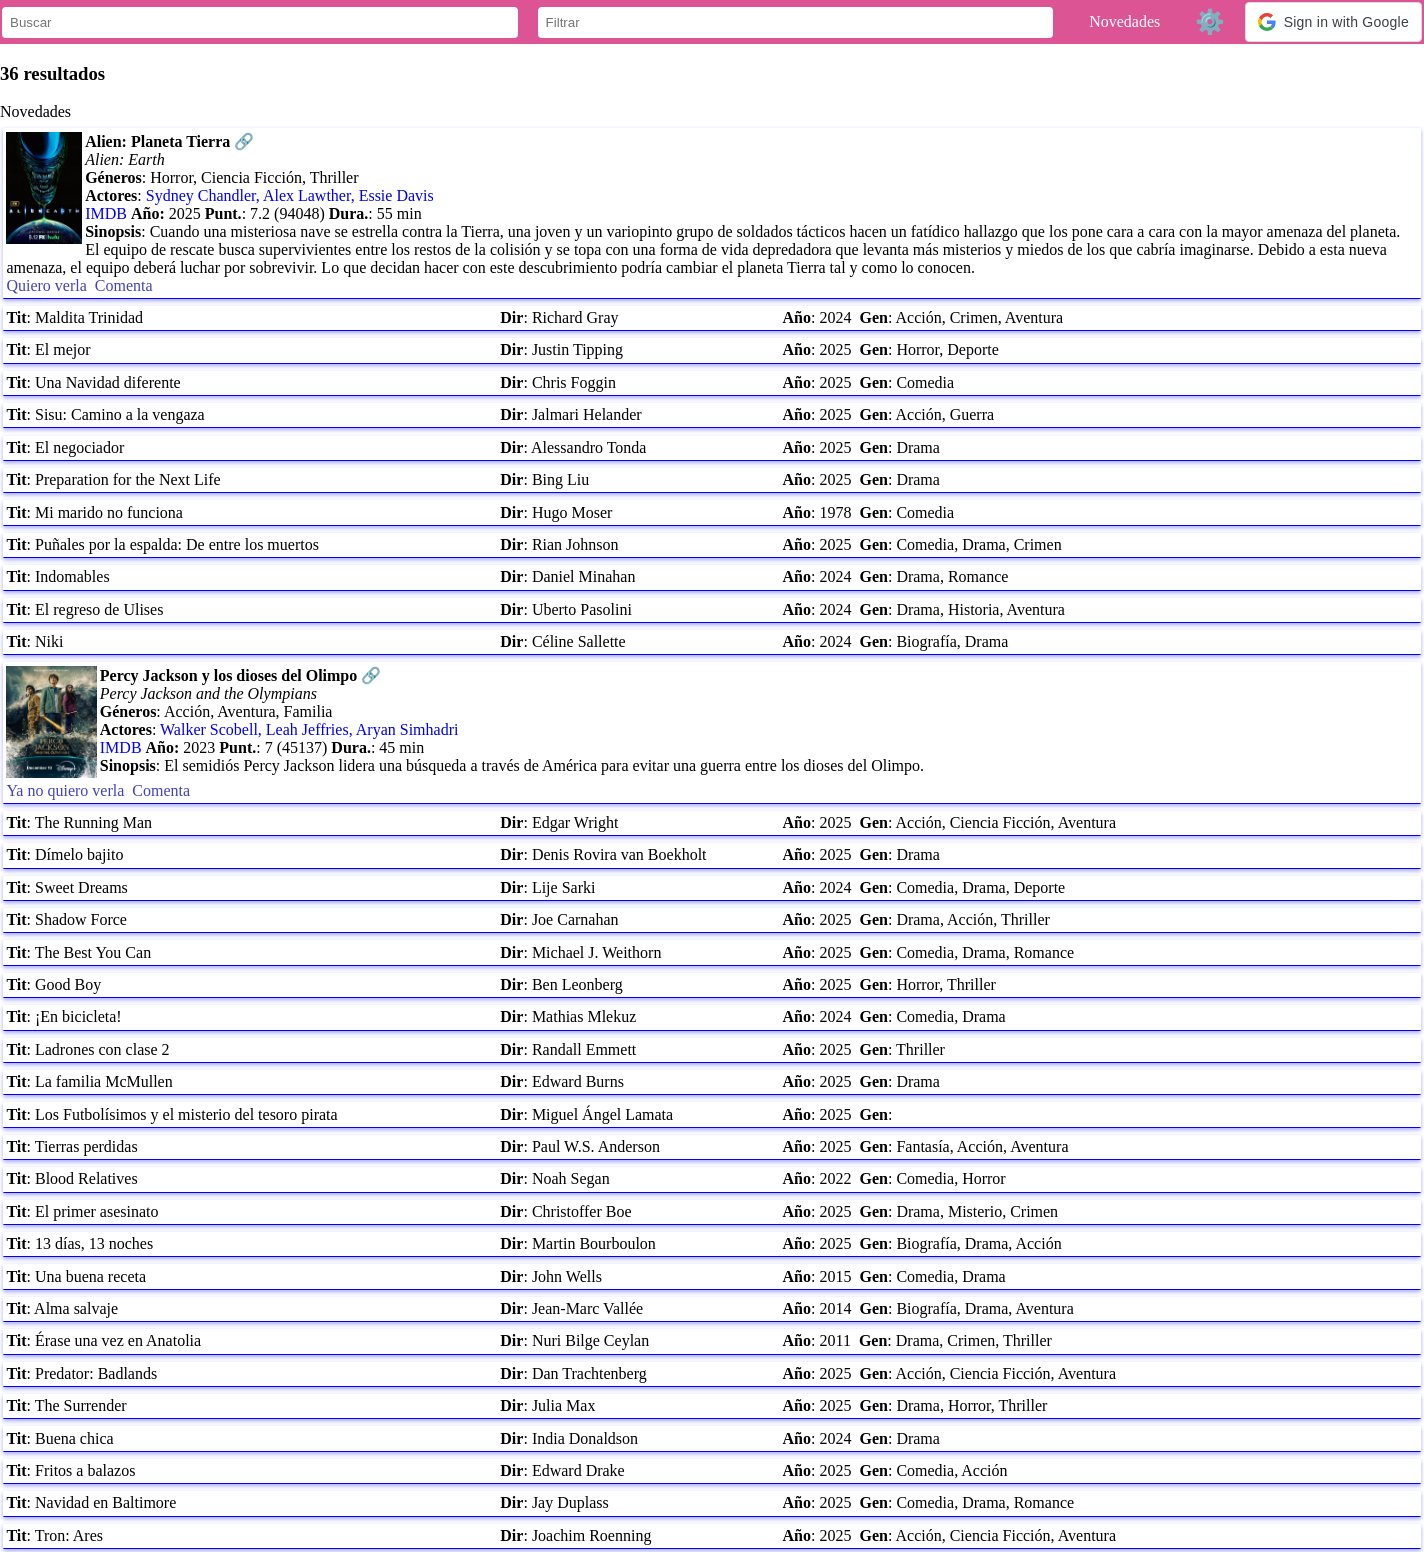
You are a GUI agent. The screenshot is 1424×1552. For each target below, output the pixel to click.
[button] (1333, 22)
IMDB (106, 213)
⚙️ (1210, 21)
